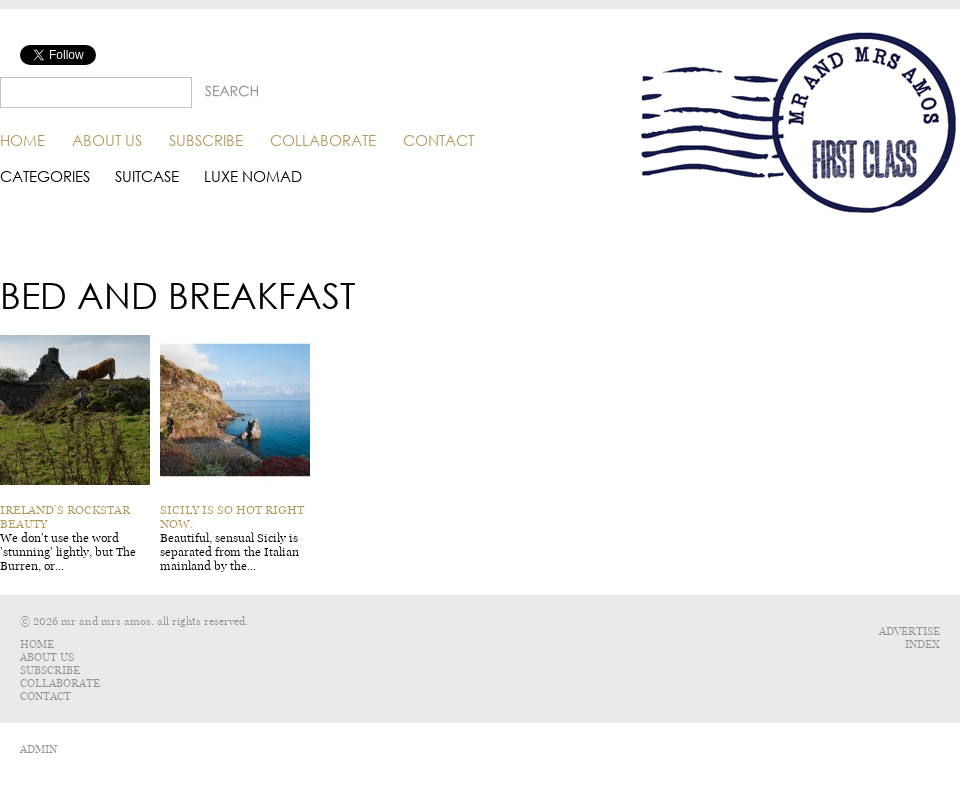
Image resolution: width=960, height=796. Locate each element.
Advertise (909, 631)
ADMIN (38, 749)
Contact (438, 140)
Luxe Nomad (253, 176)
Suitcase (147, 176)
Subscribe (206, 140)
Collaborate (323, 140)
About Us (107, 140)
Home (22, 140)
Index (922, 644)
